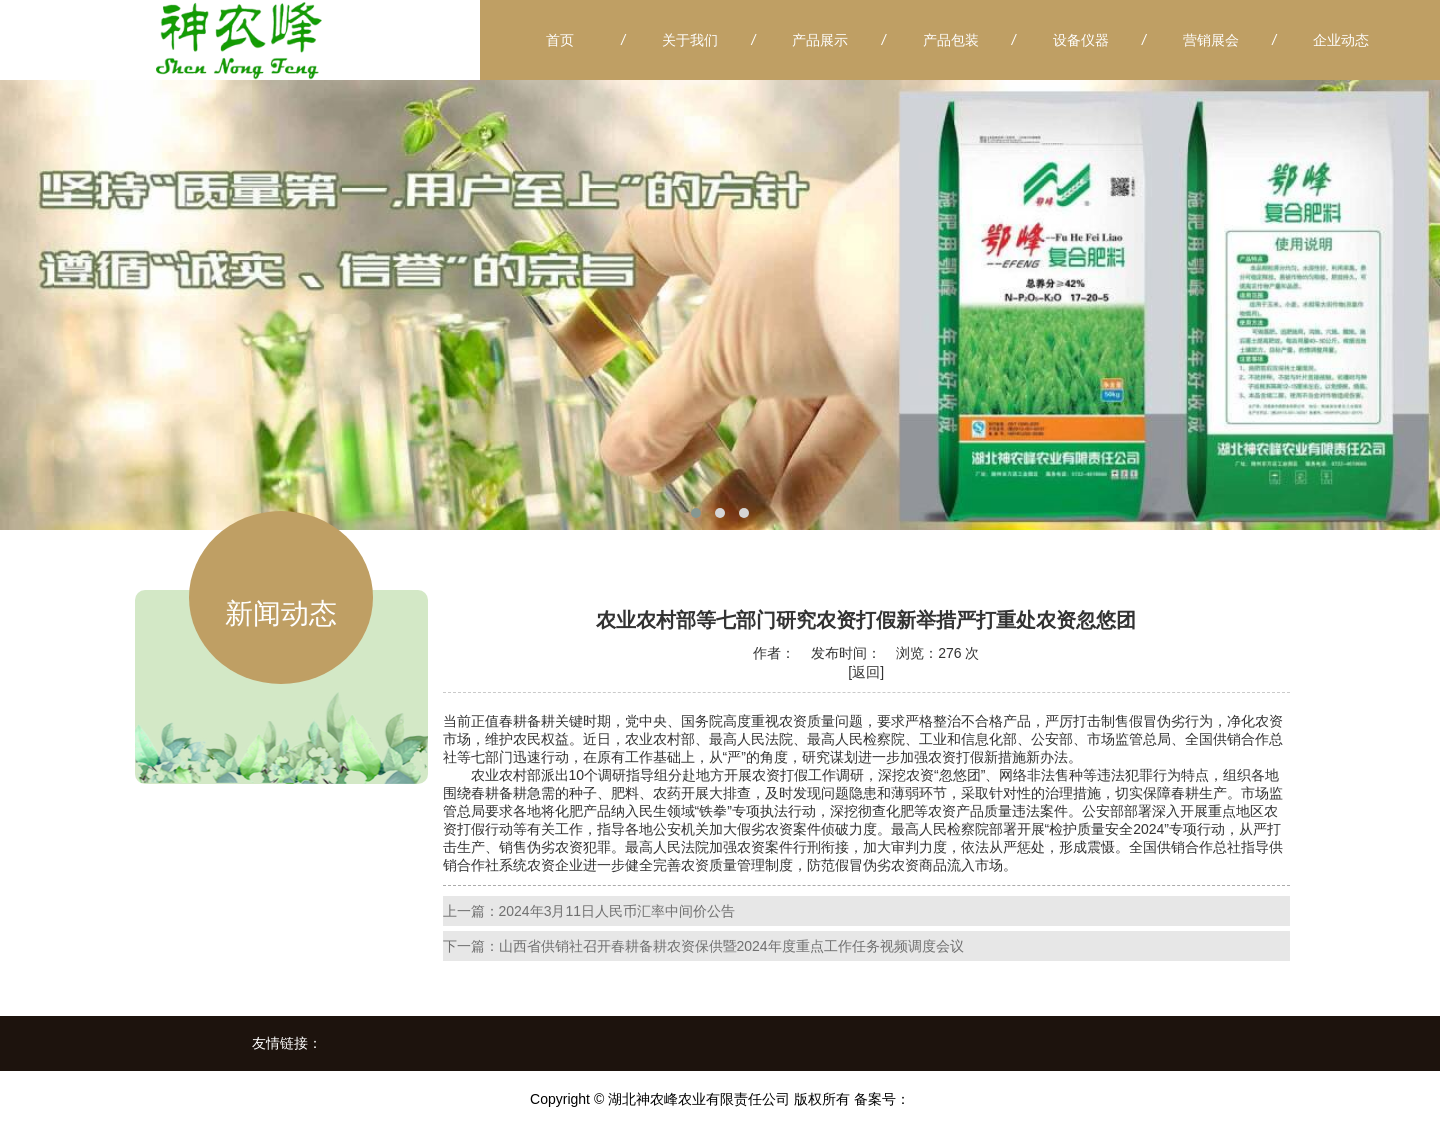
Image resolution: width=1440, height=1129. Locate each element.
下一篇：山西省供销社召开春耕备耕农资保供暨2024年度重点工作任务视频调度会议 (703, 946)
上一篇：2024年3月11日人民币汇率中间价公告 (589, 911)
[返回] (866, 672)
